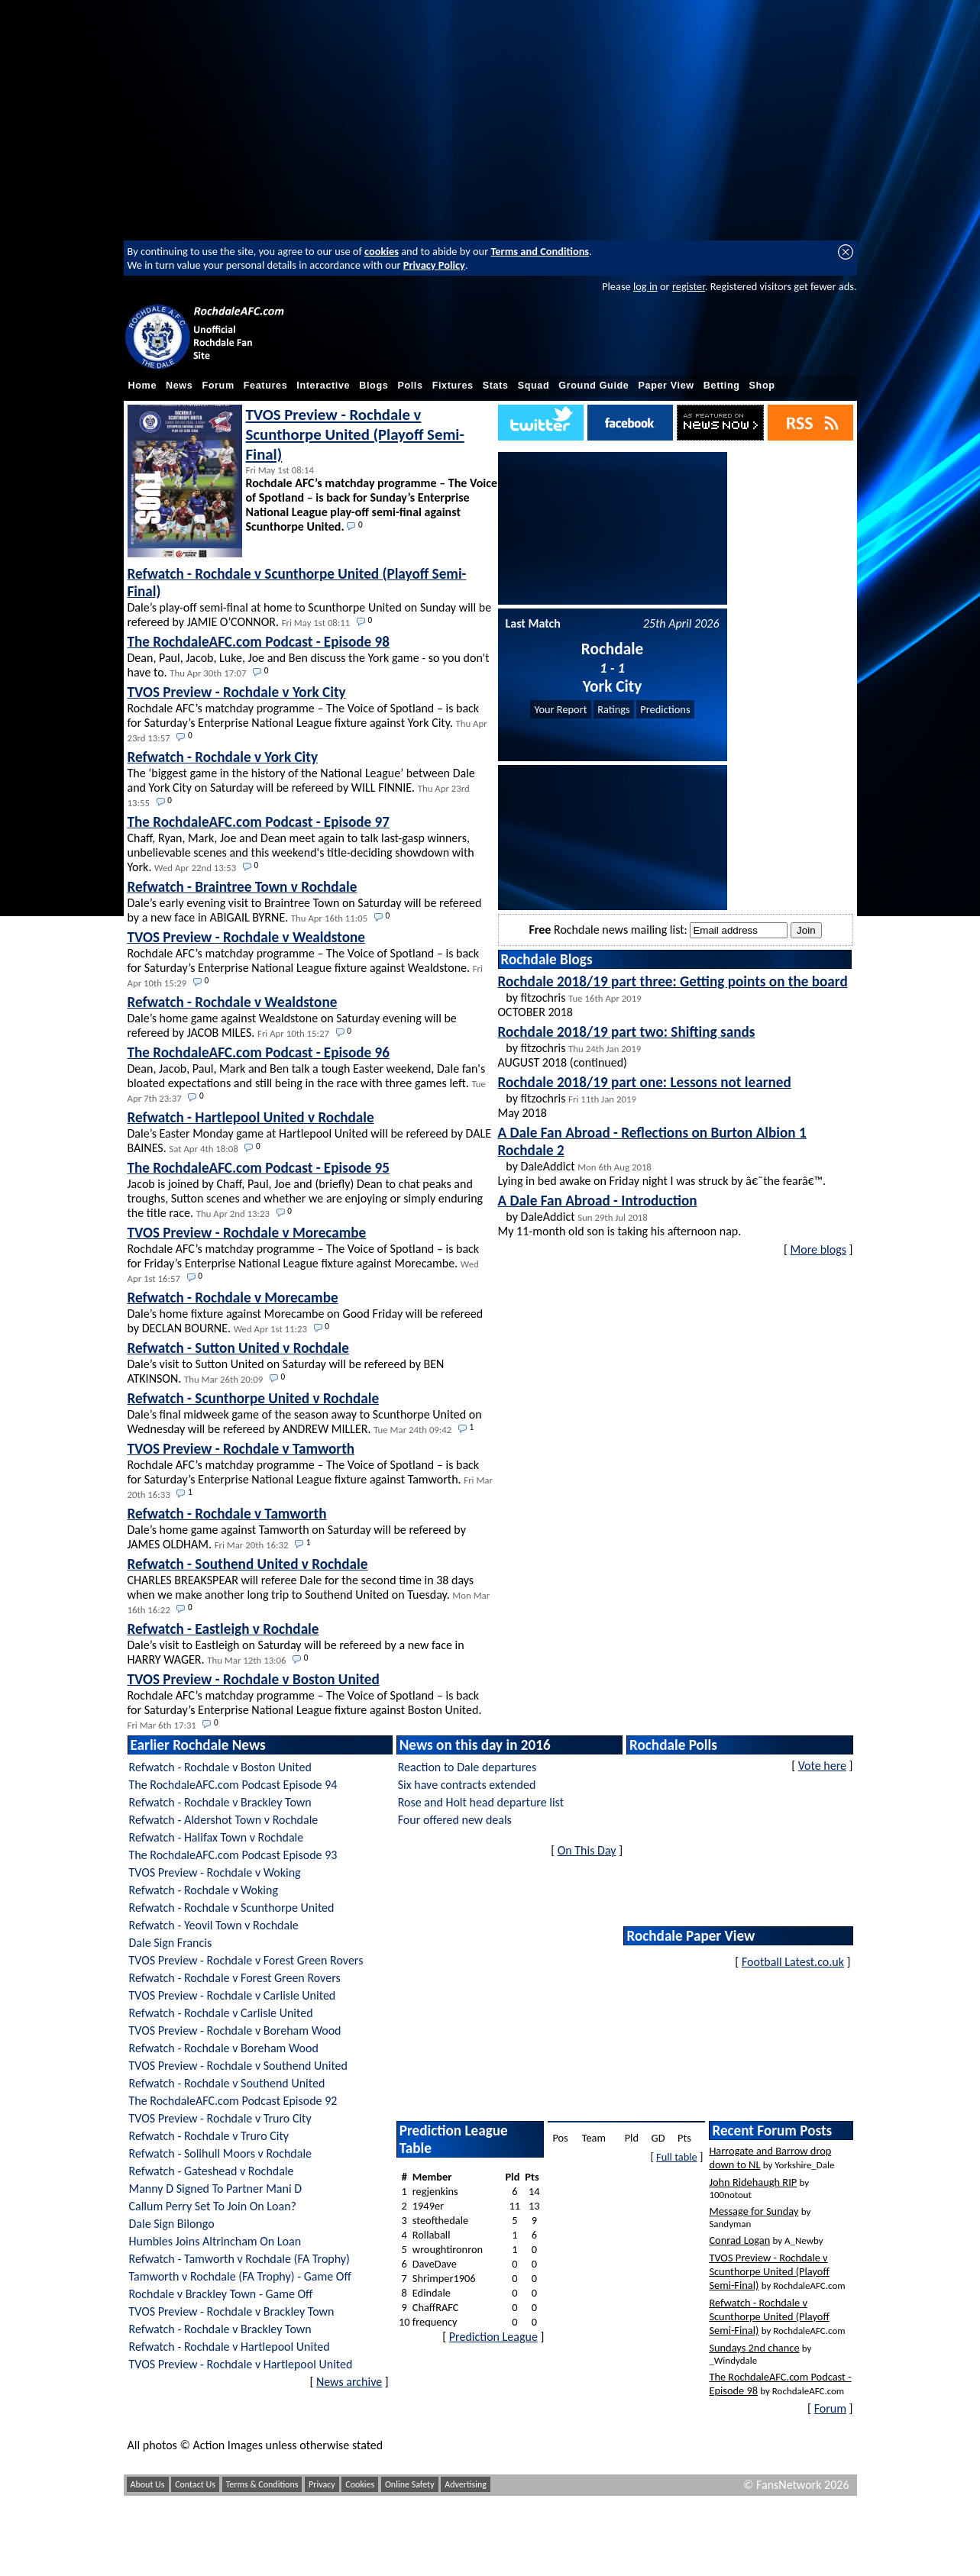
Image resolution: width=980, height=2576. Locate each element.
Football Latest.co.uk (793, 1962)
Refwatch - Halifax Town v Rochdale (216, 1837)
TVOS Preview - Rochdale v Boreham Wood (235, 2030)
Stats (496, 385)
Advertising (466, 2484)
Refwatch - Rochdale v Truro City (209, 2136)
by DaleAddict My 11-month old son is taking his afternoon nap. (620, 1215)
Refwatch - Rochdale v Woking (203, 1890)
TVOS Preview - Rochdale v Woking (215, 1872)
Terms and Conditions (539, 251)
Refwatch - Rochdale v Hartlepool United (229, 2346)
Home (142, 385)
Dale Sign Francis (170, 1942)
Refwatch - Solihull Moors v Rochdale (220, 2153)
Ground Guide (593, 385)
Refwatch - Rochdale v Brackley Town (220, 1802)
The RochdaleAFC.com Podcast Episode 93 (233, 1855)
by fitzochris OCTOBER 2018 (673, 996)
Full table (676, 2157)
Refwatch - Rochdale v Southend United (227, 2083)
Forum (218, 385)
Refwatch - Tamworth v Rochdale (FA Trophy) (239, 2259)
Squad (534, 385)
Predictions (665, 709)
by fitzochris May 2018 (644, 1096)
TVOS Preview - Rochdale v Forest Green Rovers (246, 1960)
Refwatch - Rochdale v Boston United (220, 1767)
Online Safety (410, 2484)
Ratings (613, 709)
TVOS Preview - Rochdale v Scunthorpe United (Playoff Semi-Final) (355, 434)
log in (645, 286)
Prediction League (493, 2336)
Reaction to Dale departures (467, 1767)
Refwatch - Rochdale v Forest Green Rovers (235, 1978)
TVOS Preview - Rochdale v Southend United (238, 2065)
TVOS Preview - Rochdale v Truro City (220, 2118)
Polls (409, 385)
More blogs (818, 1249)
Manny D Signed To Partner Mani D (215, 2188)
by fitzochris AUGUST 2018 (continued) (626, 1046)
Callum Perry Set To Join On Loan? (212, 2206)
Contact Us (195, 2484)
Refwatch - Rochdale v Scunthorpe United (232, 1907)
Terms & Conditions (262, 2484)
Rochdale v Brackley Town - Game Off (221, 2294)
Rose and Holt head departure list (481, 1802)
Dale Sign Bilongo (172, 2223)
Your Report (560, 709)
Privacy (322, 2484)
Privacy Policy (434, 265)
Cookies (359, 2484)
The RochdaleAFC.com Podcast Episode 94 (233, 1784)
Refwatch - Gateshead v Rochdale (211, 2171)
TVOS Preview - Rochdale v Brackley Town (232, 2311)
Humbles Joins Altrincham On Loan (215, 2241)
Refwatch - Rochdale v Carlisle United (221, 2013)
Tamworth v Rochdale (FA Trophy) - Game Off (240, 2276)
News (179, 385)
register (688, 286)
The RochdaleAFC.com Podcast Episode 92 (233, 2100)
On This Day (587, 1850)
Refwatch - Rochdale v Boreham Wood (224, 2048)
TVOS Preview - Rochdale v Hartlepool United (241, 2364)
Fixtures (453, 385)
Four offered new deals (455, 1820)
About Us (148, 2484)
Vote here (822, 1765)
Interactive (323, 385)
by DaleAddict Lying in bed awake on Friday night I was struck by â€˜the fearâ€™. (662, 1156)
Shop (762, 385)
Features (266, 385)
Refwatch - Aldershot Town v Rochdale (224, 1820)
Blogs (373, 385)
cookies (381, 251)
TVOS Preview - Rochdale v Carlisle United (232, 1995)
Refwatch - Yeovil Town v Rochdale (214, 1925)
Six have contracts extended (467, 1784)
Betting (721, 385)
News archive (349, 2381)
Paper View (666, 385)
